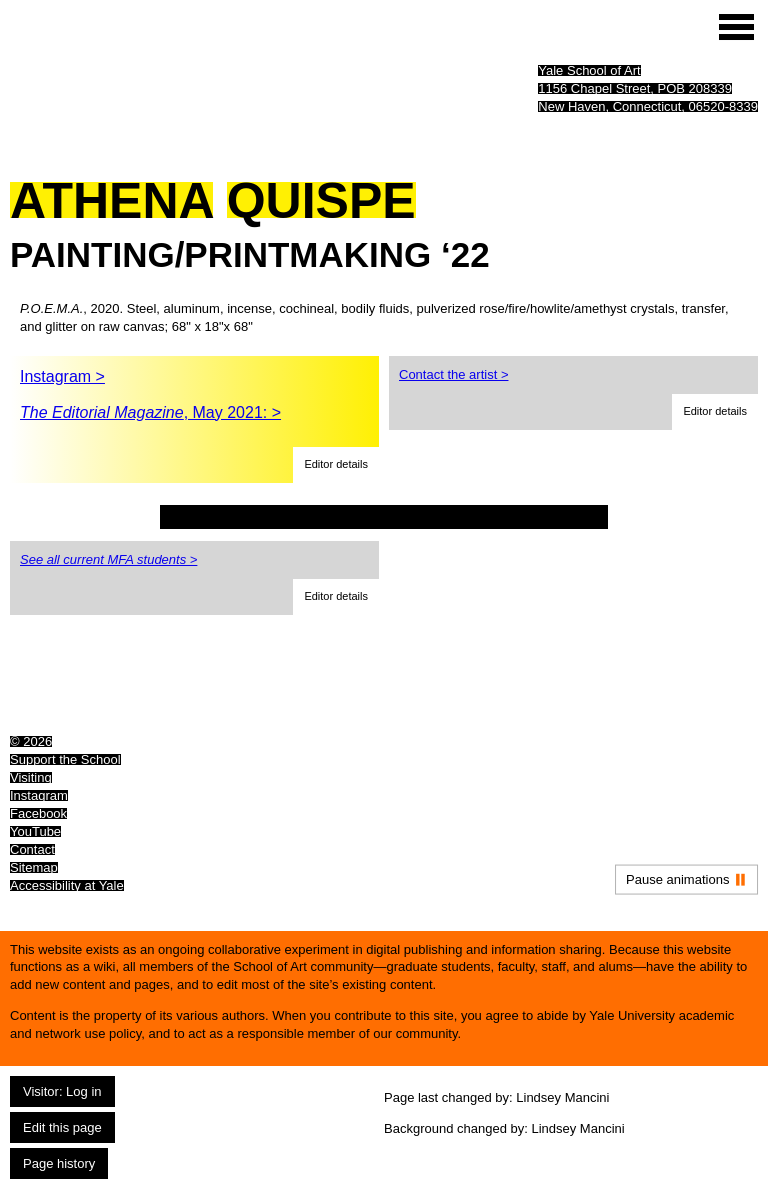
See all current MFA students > (108, 559)
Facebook (38, 813)
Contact (32, 849)
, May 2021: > (150, 412)
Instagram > (62, 376)
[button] (336, 465)
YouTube (35, 831)
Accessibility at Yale (67, 885)
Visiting (31, 777)
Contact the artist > (453, 374)
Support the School (65, 759)
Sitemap (34, 867)
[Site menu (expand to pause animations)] (736, 27)
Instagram (39, 795)
